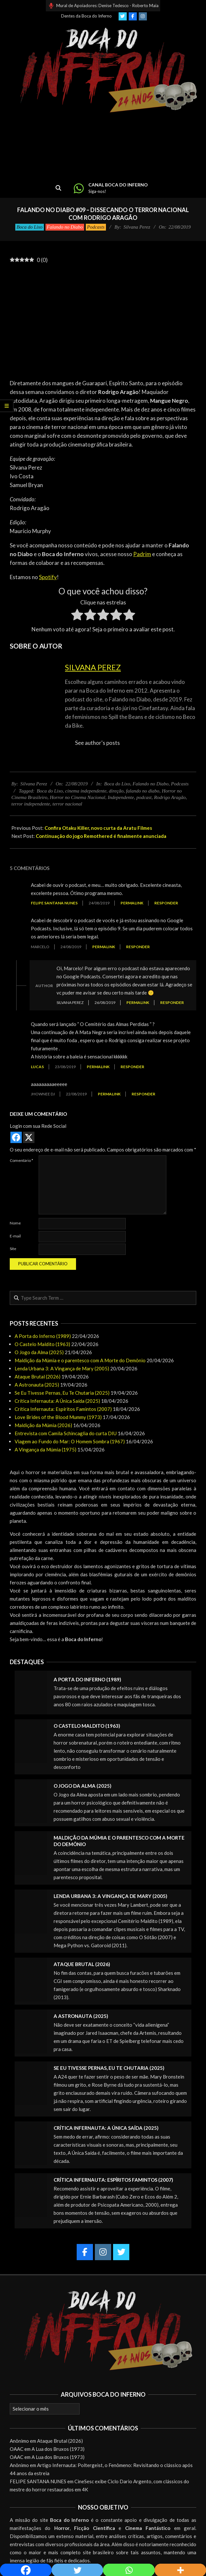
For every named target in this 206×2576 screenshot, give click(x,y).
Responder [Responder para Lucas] (132, 1066)
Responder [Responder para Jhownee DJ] (143, 1093)
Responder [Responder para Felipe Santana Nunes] (166, 902)
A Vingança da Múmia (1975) (45, 1449)
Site (13, 1248)
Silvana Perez (93, 667)
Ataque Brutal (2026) (37, 1376)
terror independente (30, 803)
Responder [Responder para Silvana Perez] (172, 1002)
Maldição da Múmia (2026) (43, 1425)
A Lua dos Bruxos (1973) (58, 2449)
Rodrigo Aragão (170, 797)
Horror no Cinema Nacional (77, 797)
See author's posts (97, 742)
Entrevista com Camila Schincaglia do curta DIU (66, 1433)
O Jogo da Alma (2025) (39, 1352)
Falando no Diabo (65, 227)
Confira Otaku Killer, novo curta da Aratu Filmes (98, 828)
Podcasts (96, 227)
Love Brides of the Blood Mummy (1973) (58, 1417)
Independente (121, 797)
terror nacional (68, 803)
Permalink (132, 902)
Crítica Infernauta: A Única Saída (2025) (57, 1401)
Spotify (48, 577)
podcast (144, 797)
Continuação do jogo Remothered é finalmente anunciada (101, 836)
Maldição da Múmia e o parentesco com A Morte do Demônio (80, 1360)
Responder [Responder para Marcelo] (138, 946)
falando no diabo (143, 790)
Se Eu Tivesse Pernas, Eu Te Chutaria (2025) (62, 1393)
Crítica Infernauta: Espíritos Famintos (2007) (63, 1409)
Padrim (142, 554)
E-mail (15, 1236)
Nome (15, 1223)
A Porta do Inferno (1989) (43, 1336)
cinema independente (86, 790)
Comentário (21, 1160)
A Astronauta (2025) (37, 1385)
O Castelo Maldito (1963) (42, 1344)
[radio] (77, 616)
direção (116, 790)
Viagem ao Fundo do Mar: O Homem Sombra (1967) (70, 1441)
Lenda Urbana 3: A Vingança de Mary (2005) (62, 1368)
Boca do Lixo (30, 227)
